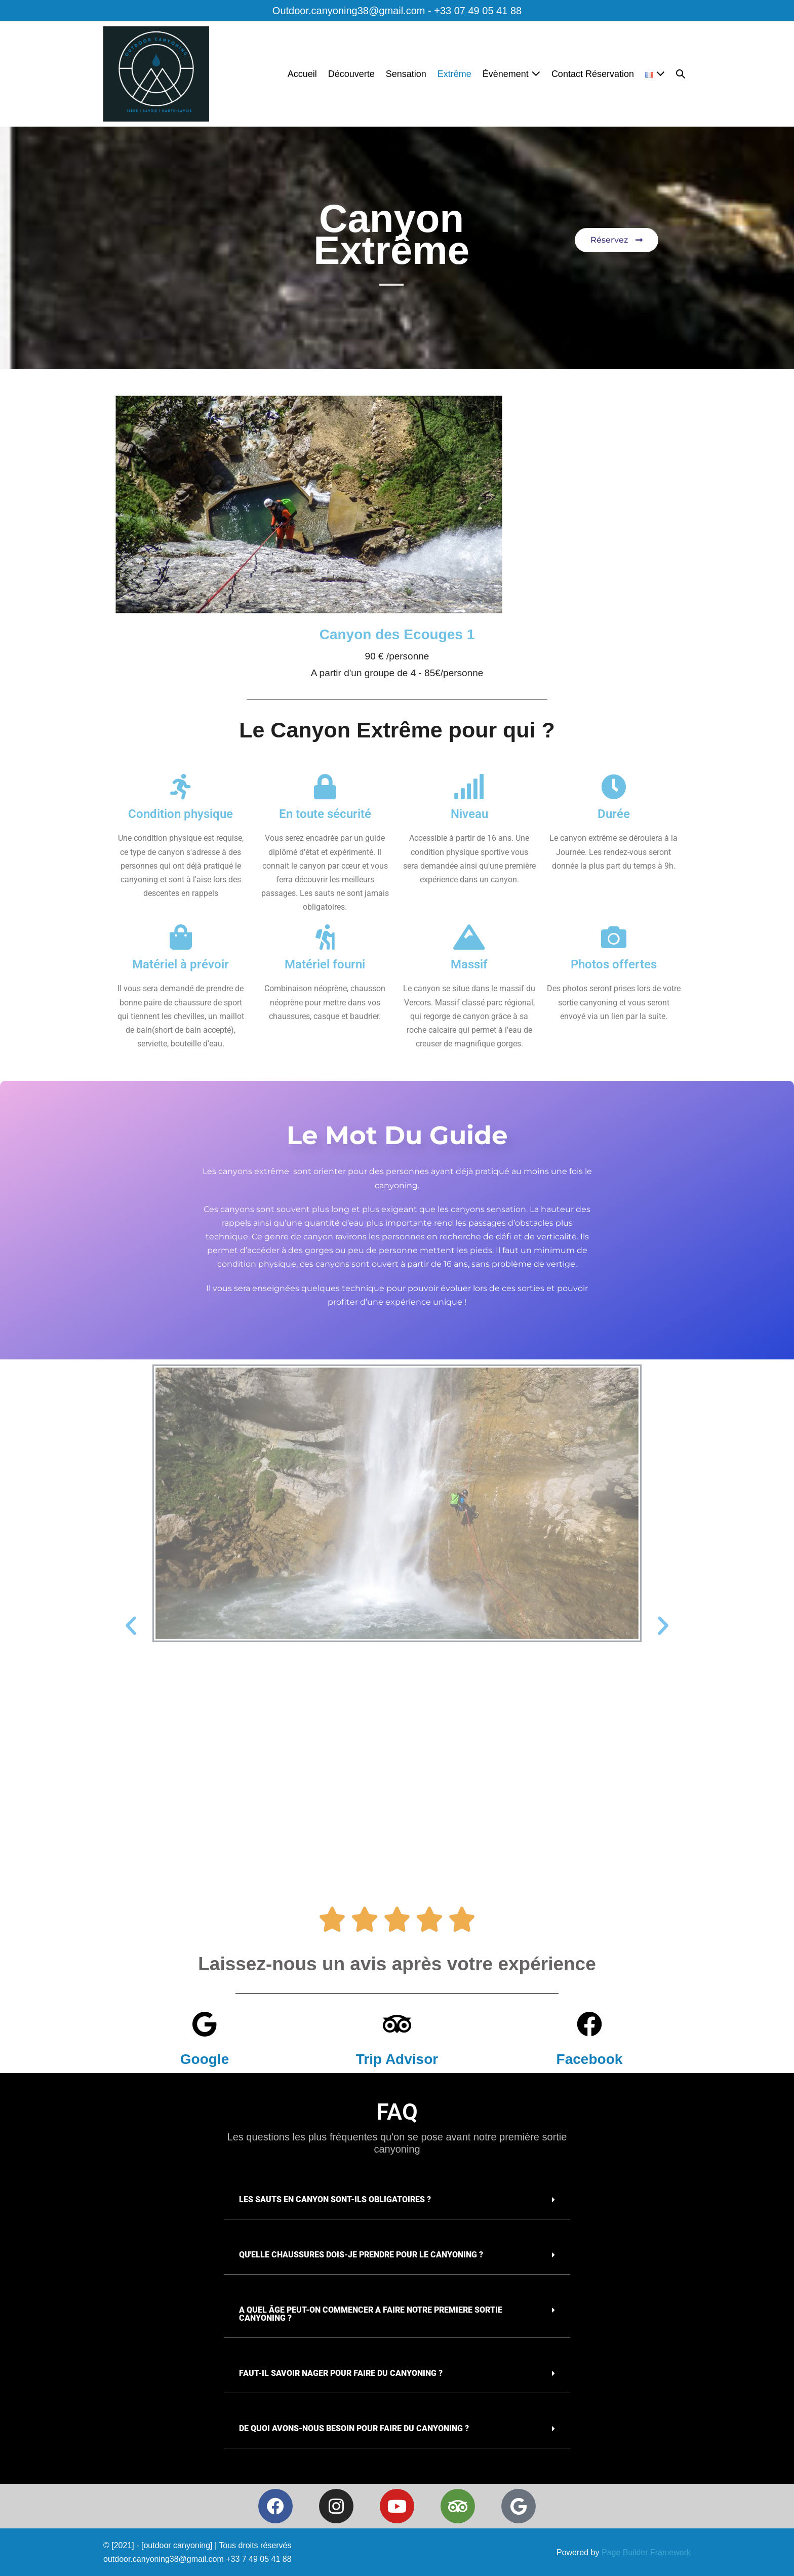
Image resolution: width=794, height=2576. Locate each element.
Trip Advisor (397, 2059)
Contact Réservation (592, 74)
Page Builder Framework (646, 2552)
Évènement (511, 74)
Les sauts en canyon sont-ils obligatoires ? (335, 2199)
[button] (680, 74)
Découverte (351, 74)
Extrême (454, 74)
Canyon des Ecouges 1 (397, 634)
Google (204, 2059)
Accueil (302, 74)
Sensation (406, 74)
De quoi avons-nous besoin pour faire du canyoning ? (354, 2428)
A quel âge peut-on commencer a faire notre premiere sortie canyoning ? (370, 2314)
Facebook (590, 2059)
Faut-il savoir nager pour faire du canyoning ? (341, 2373)
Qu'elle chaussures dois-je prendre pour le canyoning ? (361, 2254)
